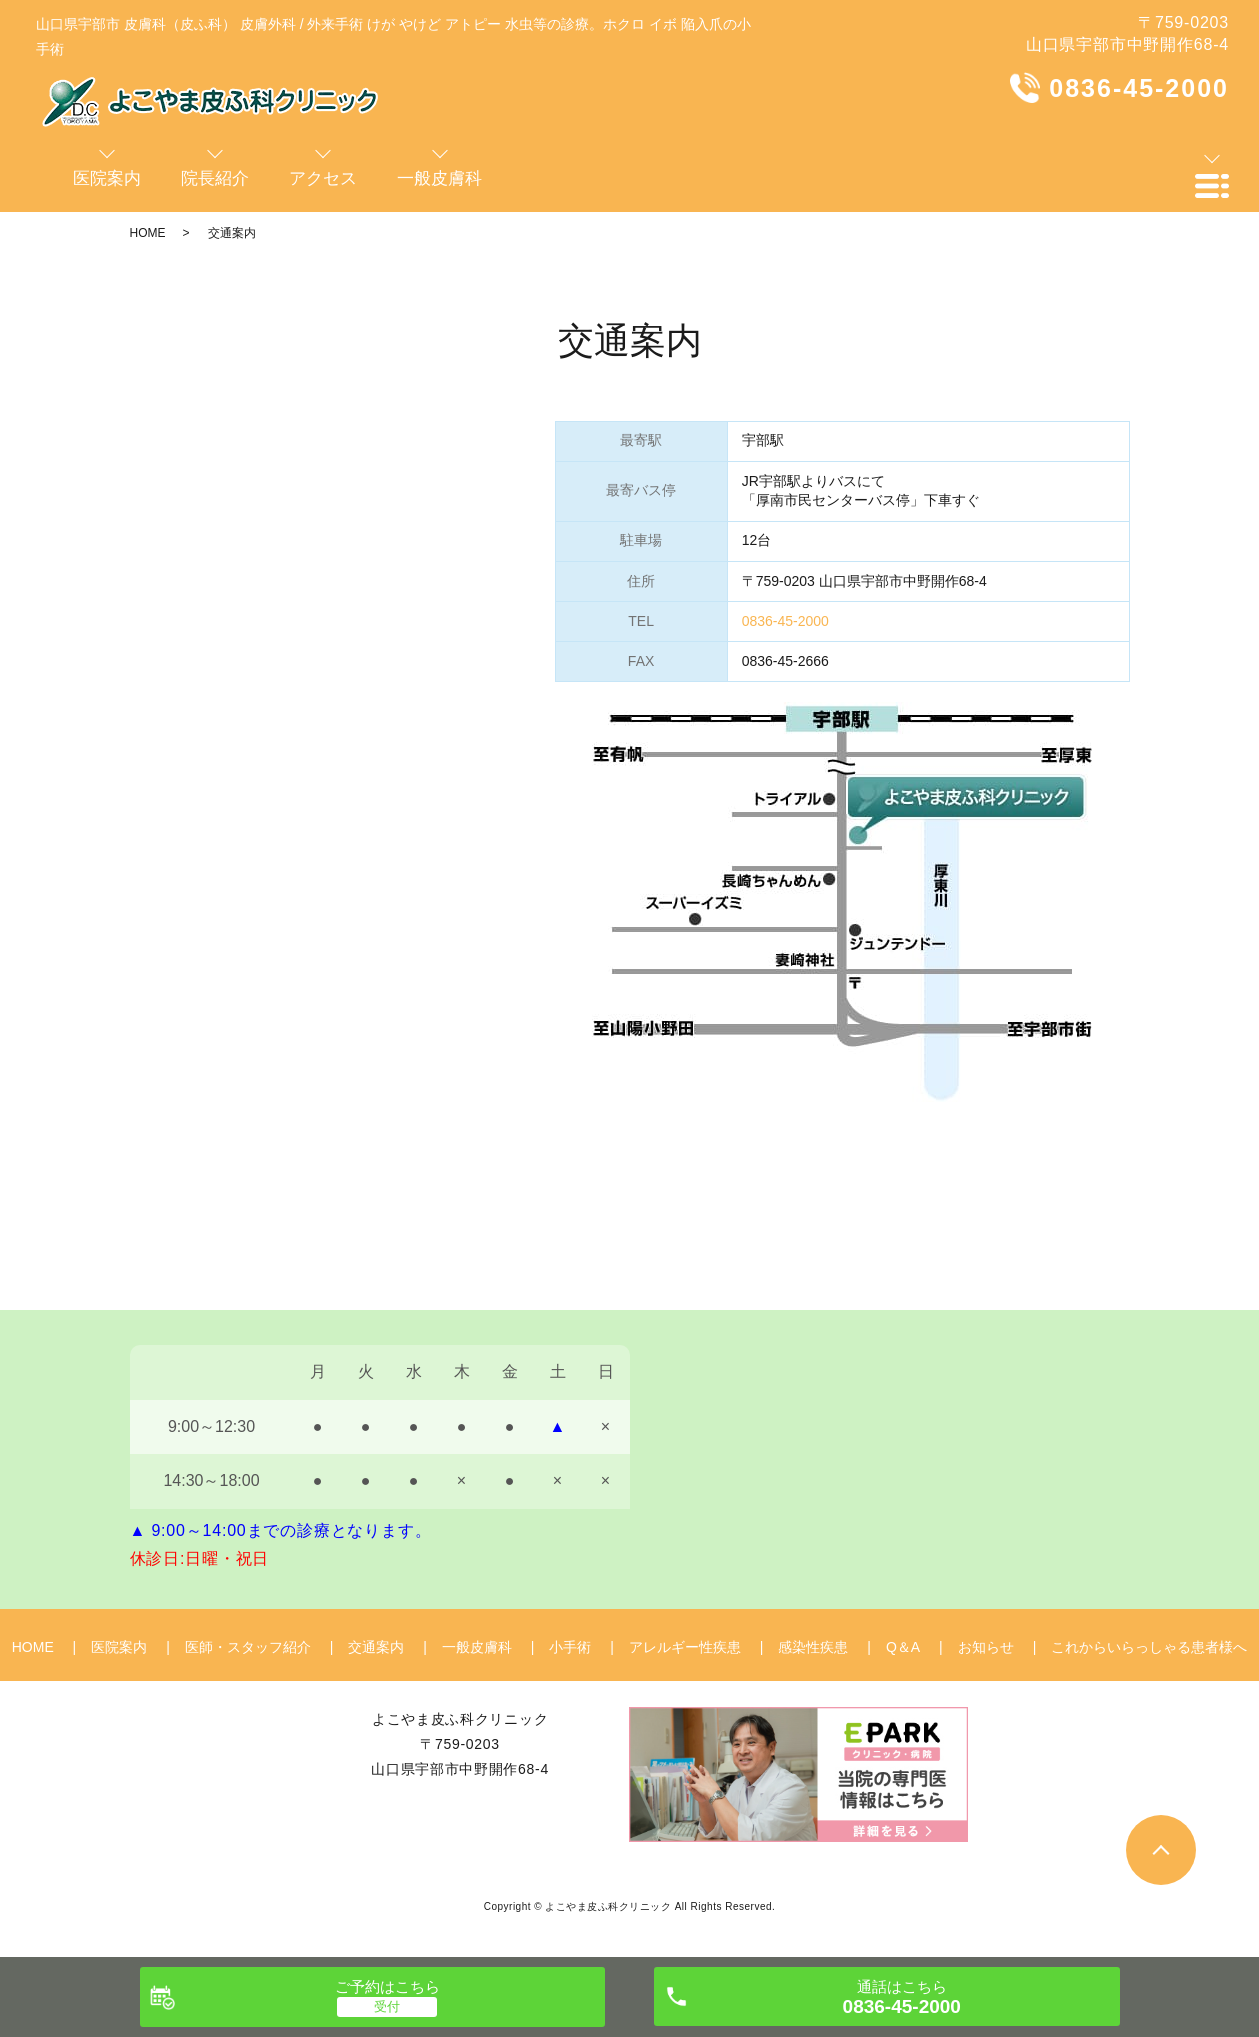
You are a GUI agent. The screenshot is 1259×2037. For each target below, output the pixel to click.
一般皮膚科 (477, 1647)
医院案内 (119, 1647)
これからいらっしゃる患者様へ (1149, 1647)
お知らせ (986, 1647)
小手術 (570, 1647)
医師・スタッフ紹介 (248, 1647)
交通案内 (376, 1647)
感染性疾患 (813, 1647)
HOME (148, 233)
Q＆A (903, 1647)
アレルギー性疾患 (685, 1647)
